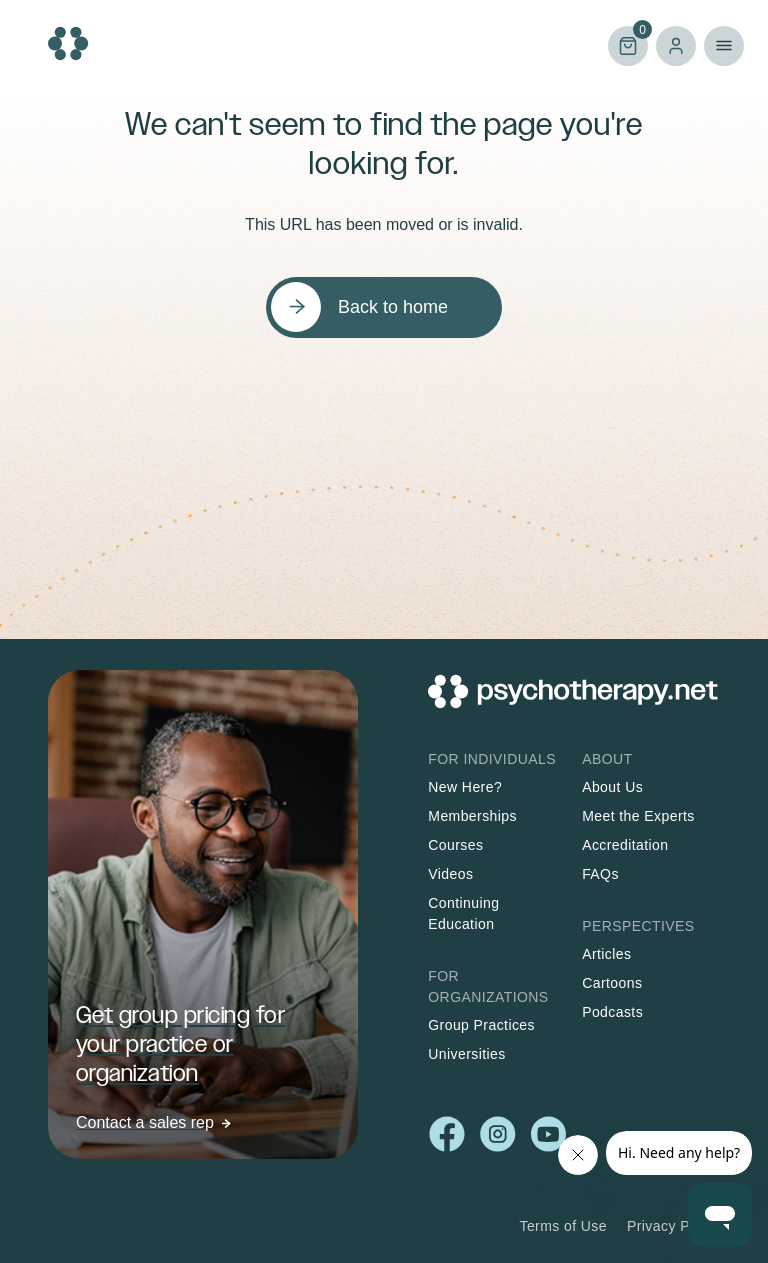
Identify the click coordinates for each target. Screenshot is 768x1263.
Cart (628, 44)
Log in (676, 46)
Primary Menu (724, 46)
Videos (450, 874)
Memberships (472, 816)
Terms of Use (563, 1226)
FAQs (600, 874)
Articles (606, 954)
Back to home (393, 307)
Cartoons (612, 983)
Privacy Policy (673, 1226)
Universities (466, 1054)
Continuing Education (463, 913)
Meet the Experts (638, 816)
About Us (612, 787)
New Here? (465, 787)
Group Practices (481, 1025)
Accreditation (625, 845)
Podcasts (612, 1012)
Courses (455, 845)
